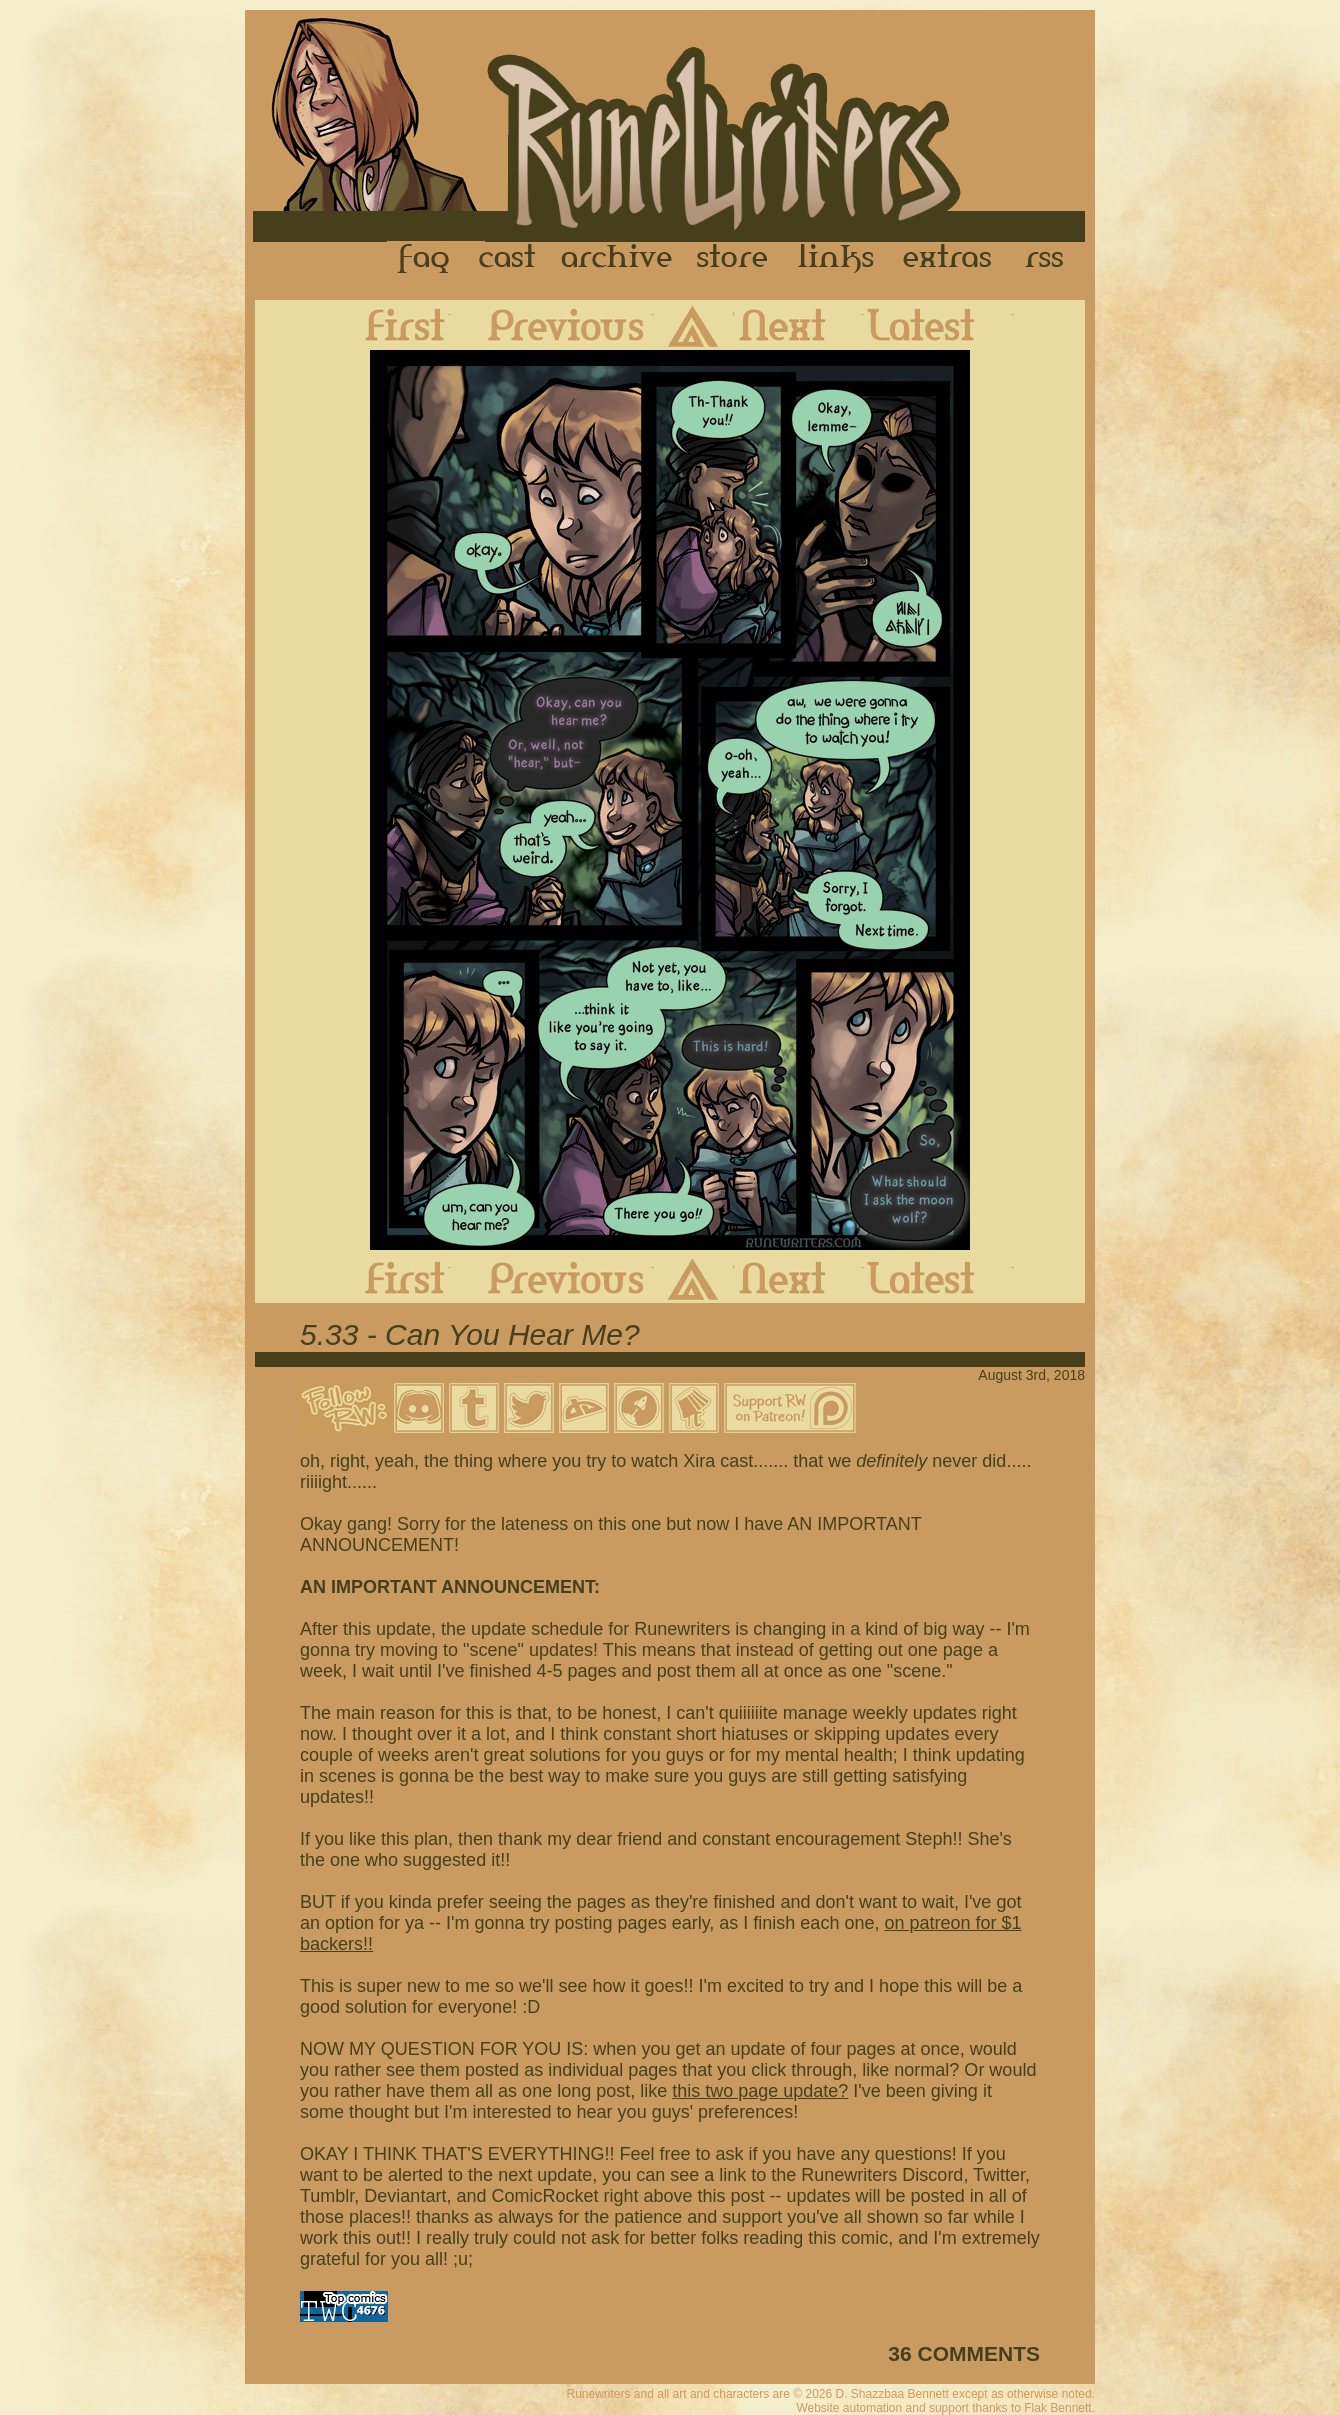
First (389, 325)
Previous (551, 325)
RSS (1050, 259)
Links (836, 259)
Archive (617, 259)
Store (732, 259)
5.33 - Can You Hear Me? (470, 1334)
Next (798, 325)
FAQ (425, 259)
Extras (951, 259)
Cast (508, 259)
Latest (938, 325)
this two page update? (760, 2091)
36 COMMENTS (964, 2353)
